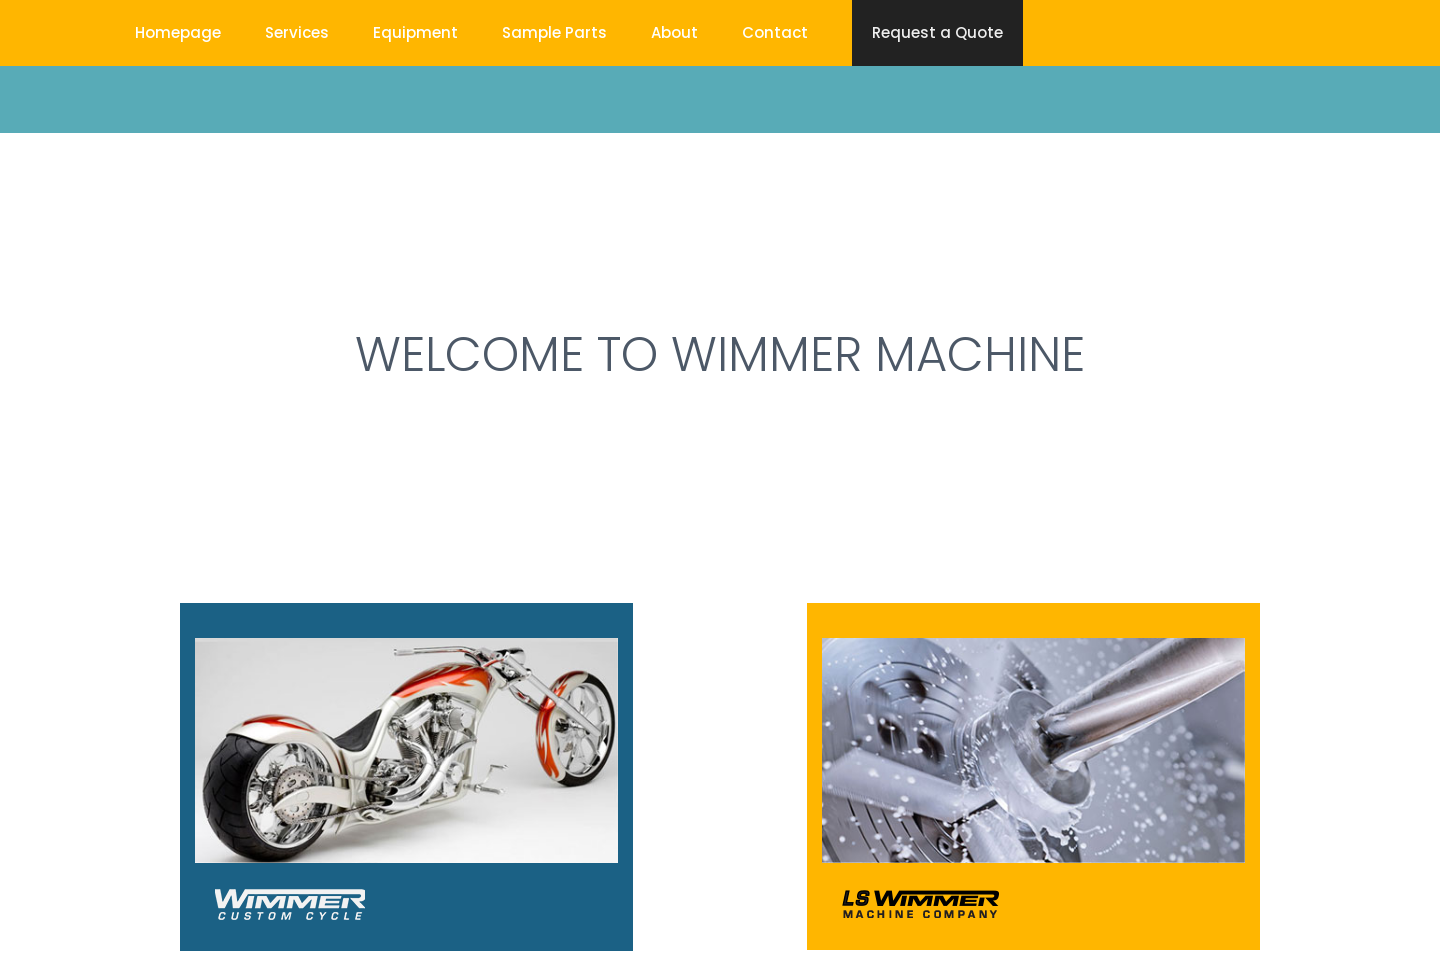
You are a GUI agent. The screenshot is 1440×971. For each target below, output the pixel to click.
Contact (775, 32)
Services (297, 32)
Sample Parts (554, 32)
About (674, 32)
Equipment (415, 32)
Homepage (178, 32)
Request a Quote (937, 32)
